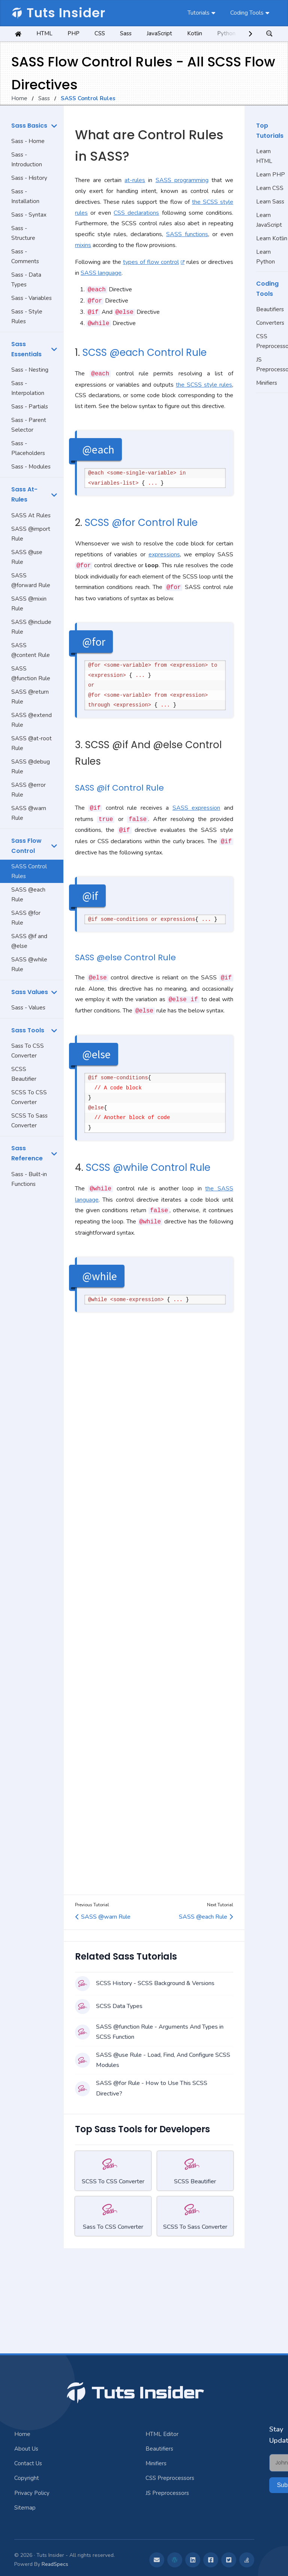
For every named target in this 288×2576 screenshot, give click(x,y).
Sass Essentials (26, 349)
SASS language (101, 273)
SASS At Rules (31, 515)
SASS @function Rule (30, 673)
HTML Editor (162, 2434)
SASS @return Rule (30, 696)
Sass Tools (27, 1030)
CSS (99, 33)
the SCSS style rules (204, 385)
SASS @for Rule (25, 917)
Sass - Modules (31, 466)
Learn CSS (270, 188)
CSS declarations (136, 213)
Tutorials (199, 13)
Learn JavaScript (269, 220)
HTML (44, 33)
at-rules (134, 180)
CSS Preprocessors (272, 341)
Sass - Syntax (28, 214)
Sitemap (25, 2507)
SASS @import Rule (30, 533)
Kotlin (194, 33)
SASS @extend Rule (31, 720)
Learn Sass (270, 201)
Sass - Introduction (26, 159)
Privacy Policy (32, 2493)
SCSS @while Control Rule (148, 1167)
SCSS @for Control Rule (141, 522)
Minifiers (266, 383)
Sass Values (29, 992)
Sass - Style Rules (26, 316)
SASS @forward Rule (30, 580)
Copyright (26, 2478)
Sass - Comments (25, 256)
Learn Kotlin (271, 238)
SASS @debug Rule (30, 766)
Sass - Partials (29, 406)
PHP (74, 33)
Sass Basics (29, 125)
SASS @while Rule (29, 964)
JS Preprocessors (272, 364)
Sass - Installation (25, 196)
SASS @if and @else (29, 941)
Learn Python (265, 256)
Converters (270, 323)
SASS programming (182, 180)
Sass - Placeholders (28, 448)
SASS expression (196, 808)
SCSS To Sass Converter (29, 1120)
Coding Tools (247, 13)
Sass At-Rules (24, 494)
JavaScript (159, 33)
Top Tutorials (270, 130)
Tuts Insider (58, 13)
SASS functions (187, 234)
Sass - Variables (31, 298)
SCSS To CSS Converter (29, 1097)
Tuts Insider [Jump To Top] (134, 2393)
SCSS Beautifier (23, 1074)
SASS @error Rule (28, 789)
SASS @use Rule (26, 557)
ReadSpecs (55, 2564)
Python (226, 33)
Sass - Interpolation (27, 388)
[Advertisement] (32, 1310)
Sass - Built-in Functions (29, 1179)
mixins (83, 245)
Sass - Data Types (26, 279)
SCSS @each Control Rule (144, 352)
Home (19, 98)
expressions (164, 554)
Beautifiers (270, 309)
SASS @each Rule (28, 894)
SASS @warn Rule (28, 813)
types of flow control (151, 262)
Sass (126, 33)
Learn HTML (264, 156)
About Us (26, 2448)
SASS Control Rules (29, 871)
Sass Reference (27, 1153)
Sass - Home (28, 141)
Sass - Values (28, 1007)
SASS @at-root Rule (31, 743)
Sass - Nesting (29, 370)
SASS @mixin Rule (28, 603)
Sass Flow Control (26, 845)
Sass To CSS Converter (27, 1050)
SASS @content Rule (30, 650)
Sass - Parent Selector (28, 425)
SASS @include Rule (31, 627)
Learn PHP (270, 174)
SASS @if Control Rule (119, 788)
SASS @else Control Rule (125, 957)
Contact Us (28, 2463)
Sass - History (29, 178)
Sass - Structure (23, 233)
